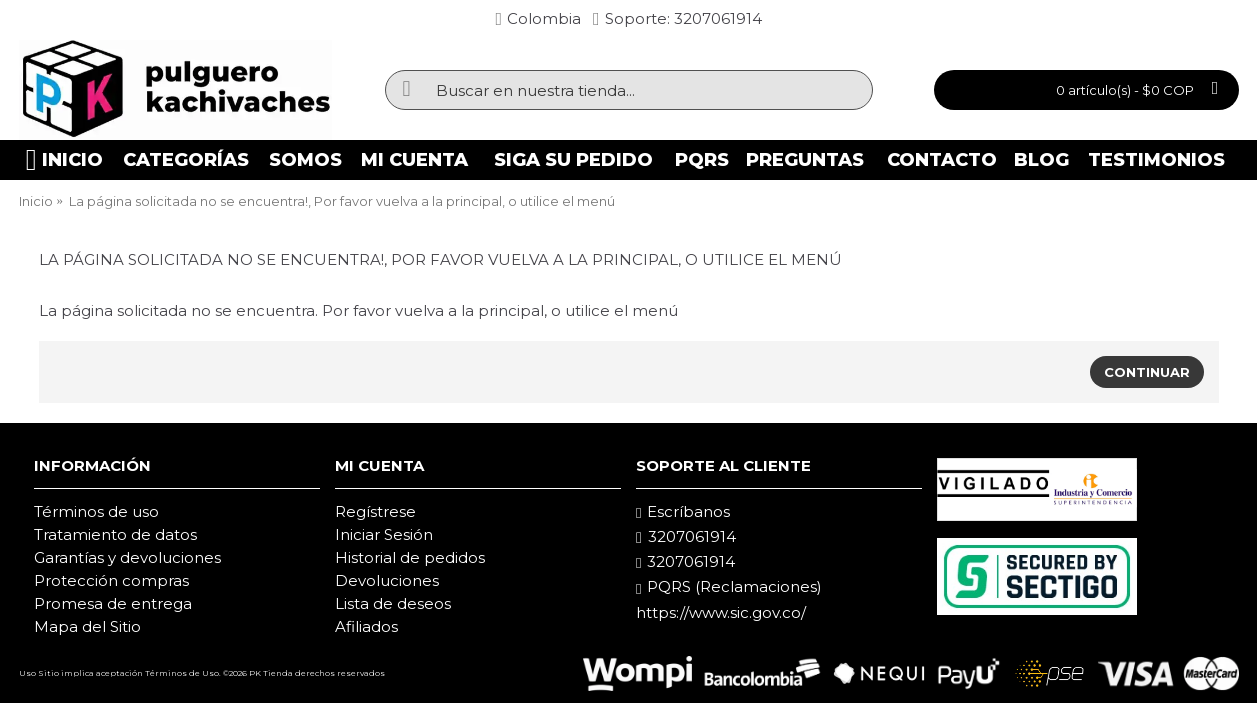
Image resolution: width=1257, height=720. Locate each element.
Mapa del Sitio (87, 626)
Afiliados (366, 626)
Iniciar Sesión (384, 534)
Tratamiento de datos (115, 534)
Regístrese (375, 511)
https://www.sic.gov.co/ (721, 612)
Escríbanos (683, 512)
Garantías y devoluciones (127, 557)
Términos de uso (96, 511)
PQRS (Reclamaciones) (729, 587)
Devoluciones (387, 580)
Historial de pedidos (410, 557)
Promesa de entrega (113, 603)
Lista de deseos (393, 603)
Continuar (1147, 372)
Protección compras (111, 580)
